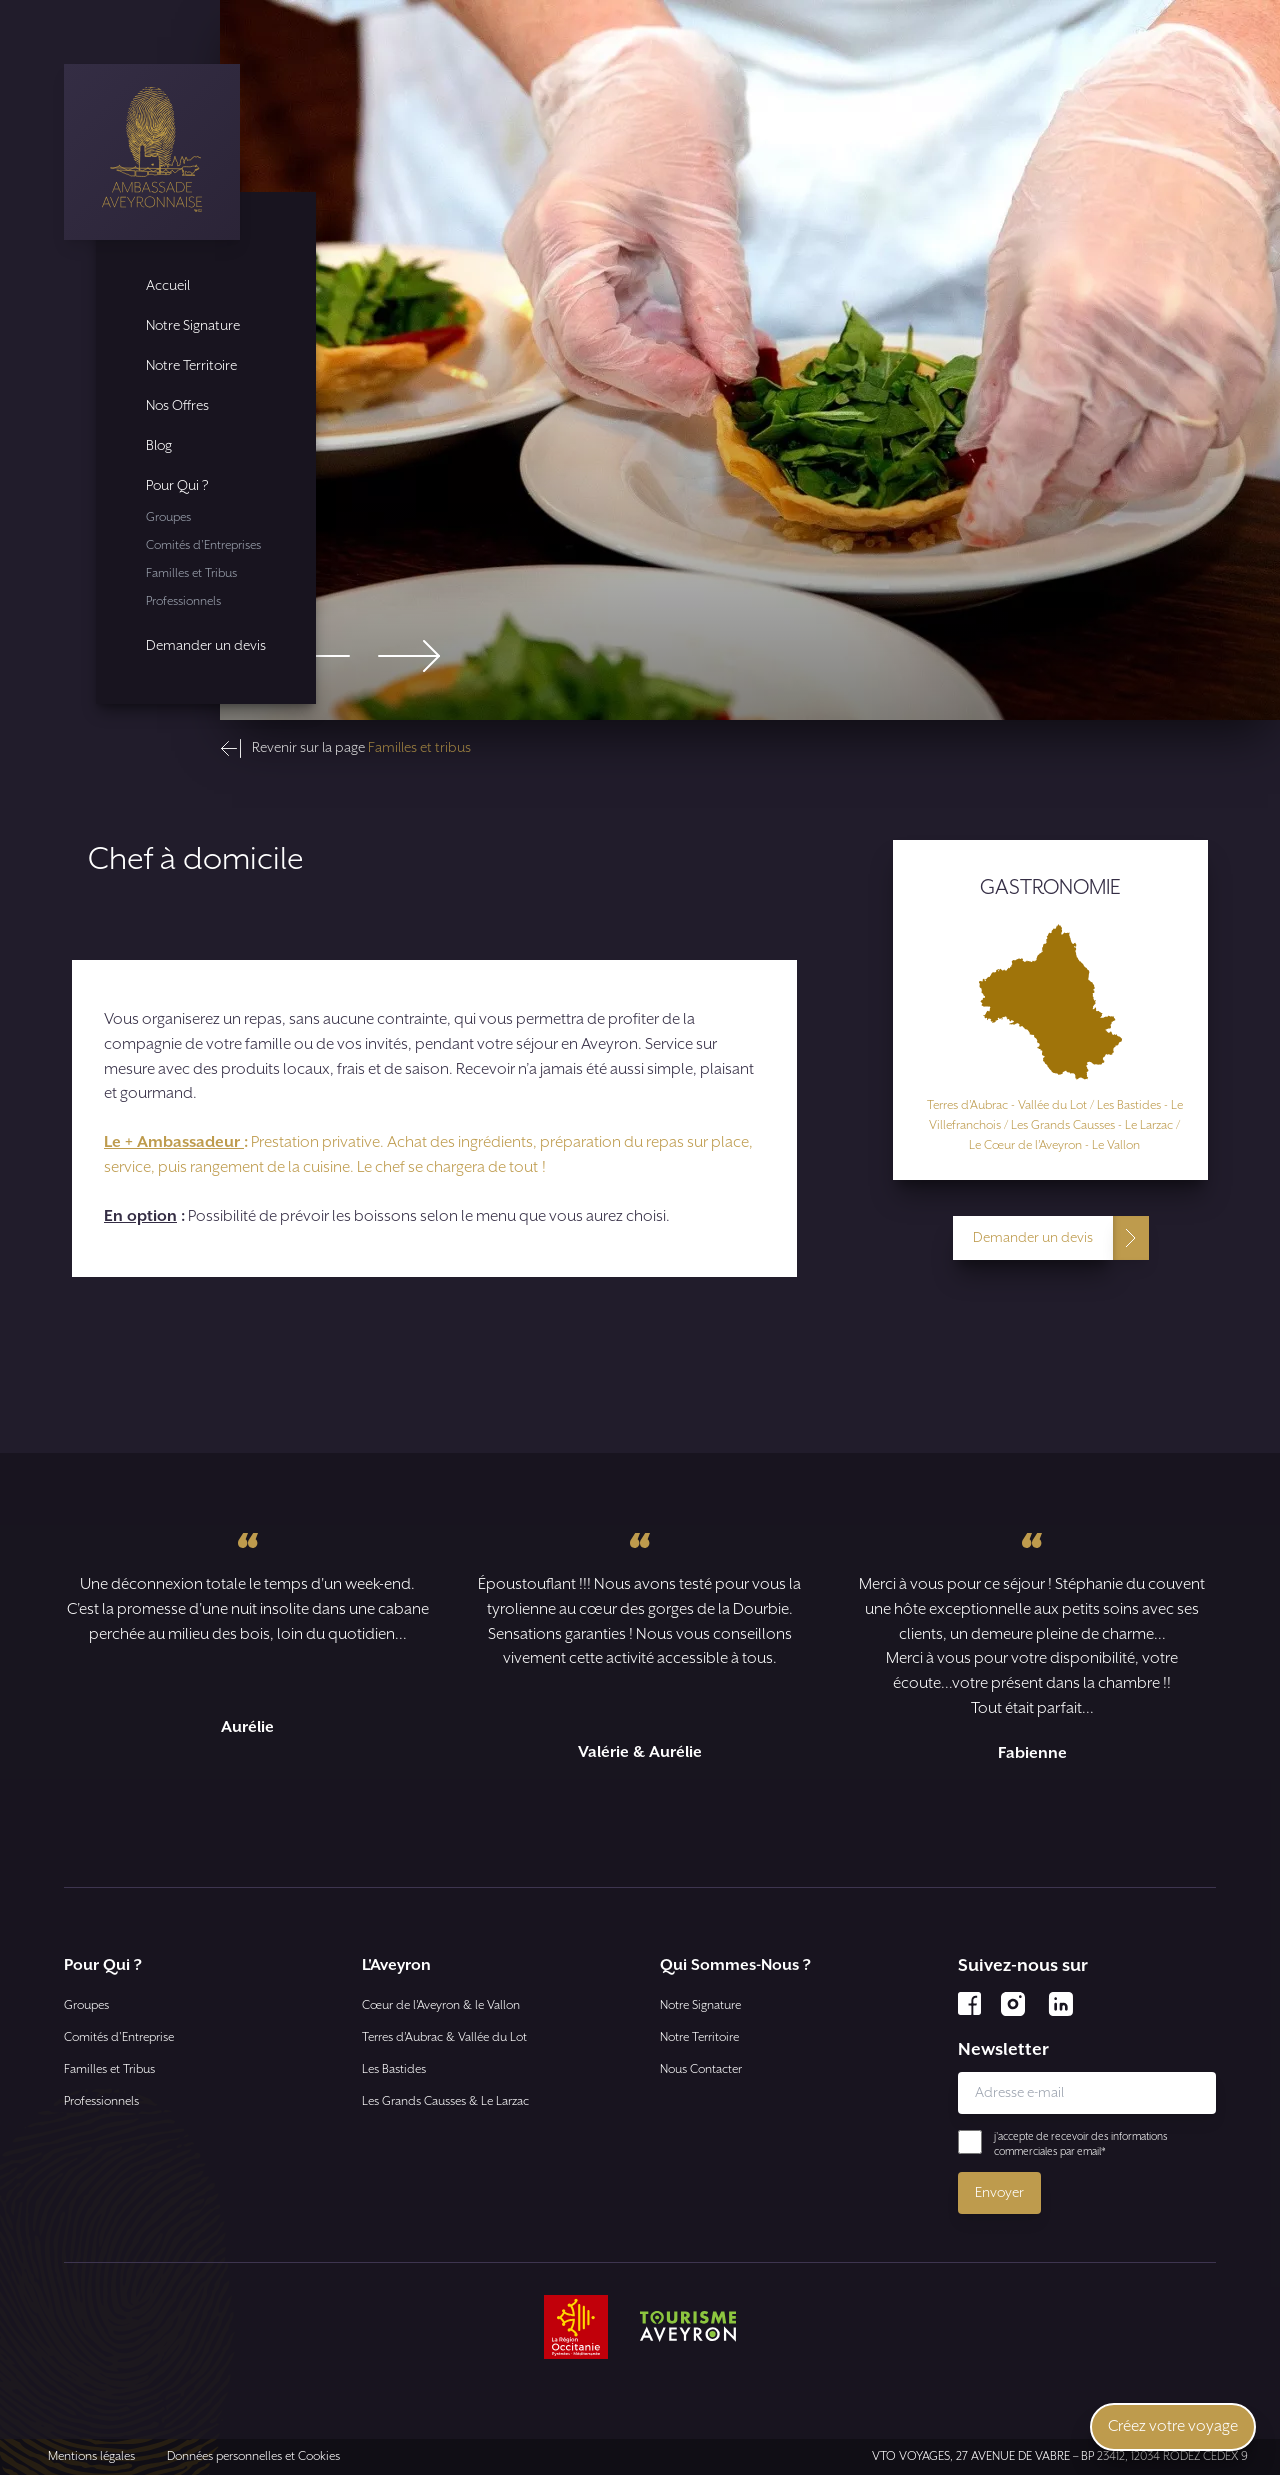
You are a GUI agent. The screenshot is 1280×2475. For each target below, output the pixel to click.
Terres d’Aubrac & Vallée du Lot (444, 2037)
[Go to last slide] (319, 656)
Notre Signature (193, 326)
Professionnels (183, 601)
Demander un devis (206, 646)
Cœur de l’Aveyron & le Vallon (441, 2005)
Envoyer (999, 2193)
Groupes (168, 517)
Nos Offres (177, 406)
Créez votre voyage (1173, 2426)
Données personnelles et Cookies (253, 2456)
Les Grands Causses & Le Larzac (445, 2101)
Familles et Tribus (191, 573)
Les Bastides (394, 2069)
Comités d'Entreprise (119, 2037)
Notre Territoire (191, 366)
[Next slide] (409, 656)
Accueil (168, 286)
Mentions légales (91, 2456)
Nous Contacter (701, 2069)
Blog (159, 446)
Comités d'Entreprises (203, 545)
